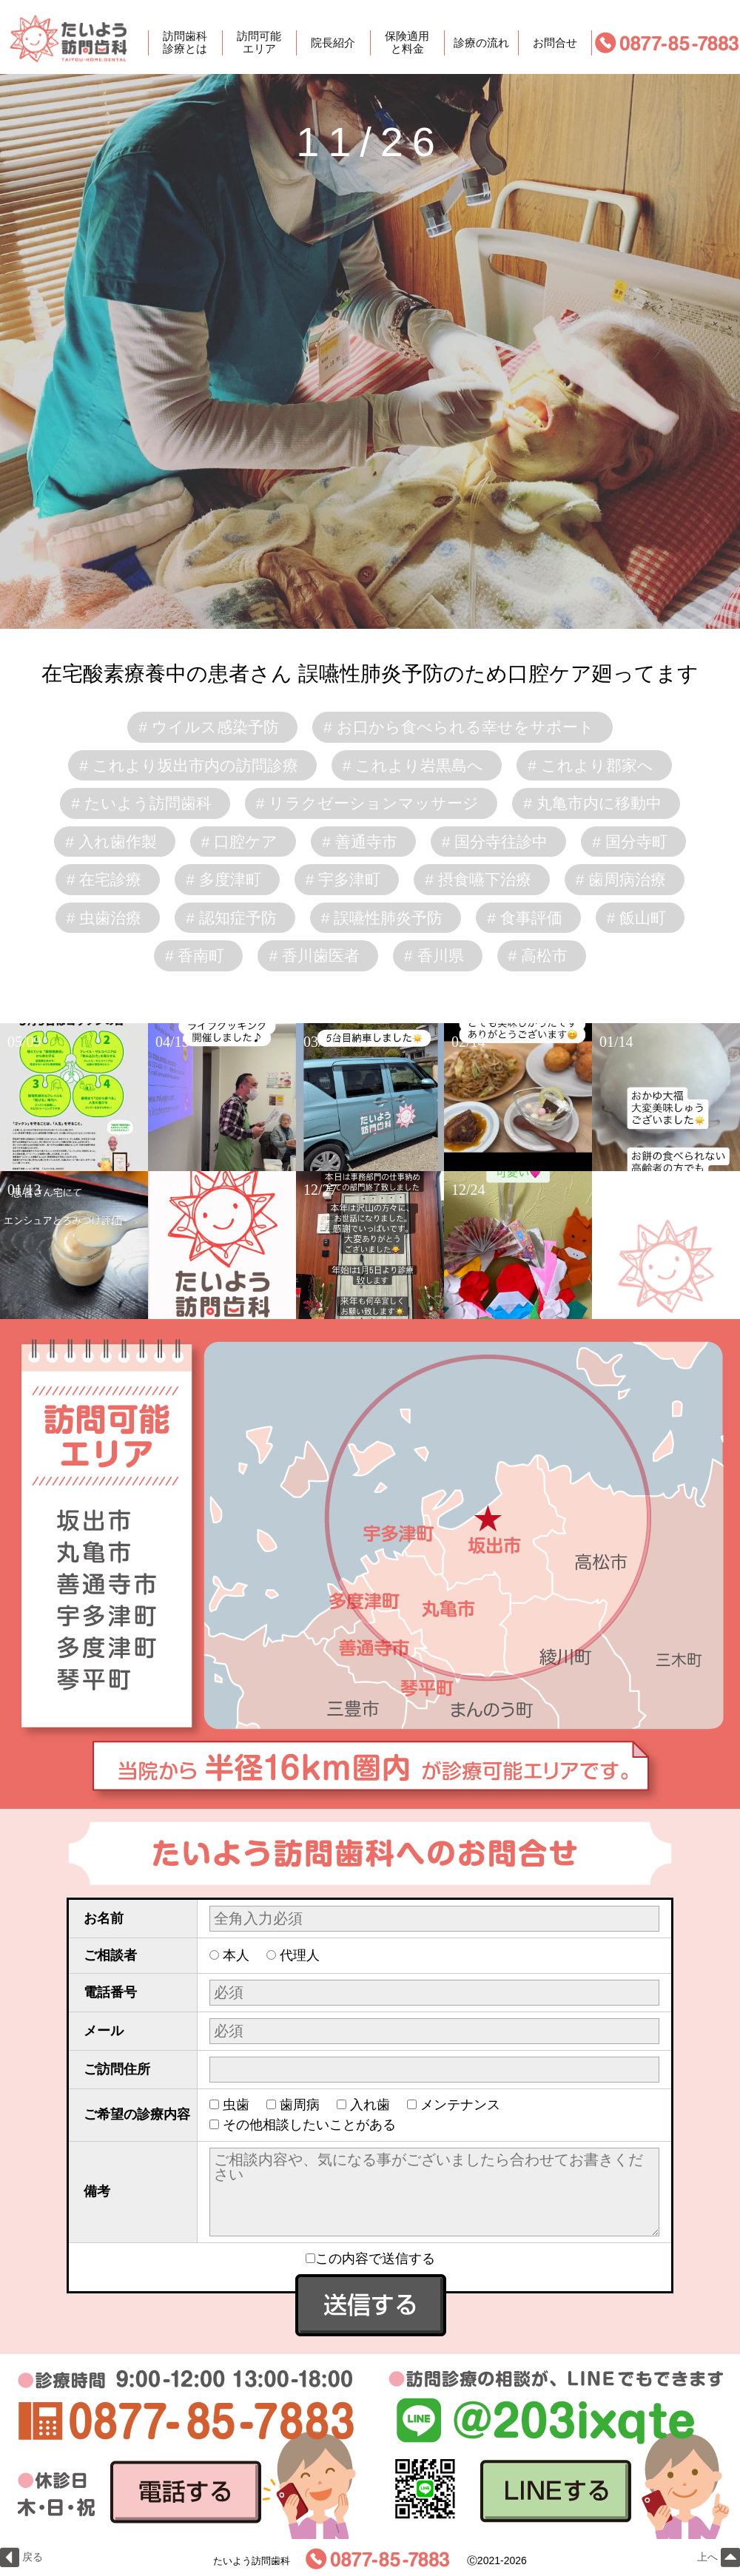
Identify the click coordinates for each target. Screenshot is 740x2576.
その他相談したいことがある (309, 2124)
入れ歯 (370, 2104)
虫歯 (236, 2104)
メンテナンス (460, 2104)
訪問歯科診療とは (185, 42)
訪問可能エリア (259, 42)
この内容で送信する (370, 2258)
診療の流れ (481, 42)
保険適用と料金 (407, 42)
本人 (236, 1955)
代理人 (299, 1955)
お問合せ (555, 42)
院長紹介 (333, 42)
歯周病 (299, 2104)
